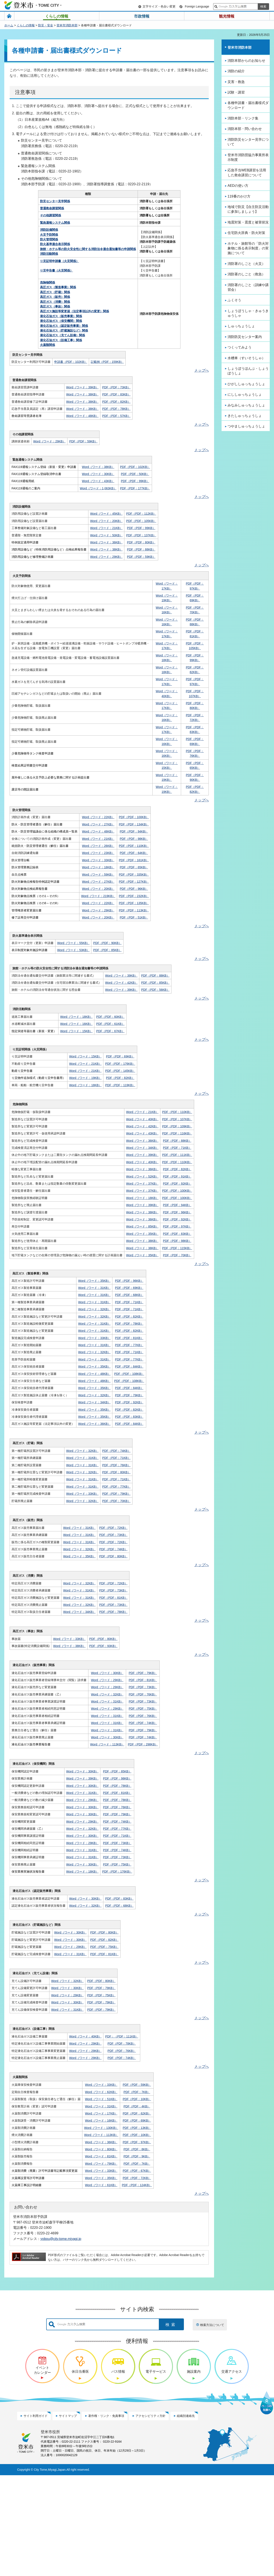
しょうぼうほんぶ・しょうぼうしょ (248, 371)
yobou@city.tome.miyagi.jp (60, 2339)
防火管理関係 (40, 239)
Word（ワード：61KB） (123, 2286)
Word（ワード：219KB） (122, 896)
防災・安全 (45, 25)
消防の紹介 (236, 71)
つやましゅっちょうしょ (246, 426)
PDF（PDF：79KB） (166, 1496)
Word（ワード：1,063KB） (121, 488)
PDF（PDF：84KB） (166, 1467)
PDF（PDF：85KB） (163, 950)
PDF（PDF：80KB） (168, 542)
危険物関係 (38, 282)
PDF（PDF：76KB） (165, 1566)
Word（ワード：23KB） (122, 853)
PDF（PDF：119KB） (165, 1085)
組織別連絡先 (186, 2516)
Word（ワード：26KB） (122, 846)
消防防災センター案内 (245, 337)
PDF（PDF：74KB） (165, 1551)
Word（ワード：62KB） (123, 2192)
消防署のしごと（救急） (246, 274)
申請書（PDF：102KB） (103, 361)
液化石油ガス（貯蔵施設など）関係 (55, 330)
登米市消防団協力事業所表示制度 (248, 157)
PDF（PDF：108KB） (167, 1474)
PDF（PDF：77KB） (166, 1446)
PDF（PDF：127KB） (167, 881)
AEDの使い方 (238, 185)
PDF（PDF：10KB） (168, 2200)
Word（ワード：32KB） (121, 1410)
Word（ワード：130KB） (123, 2228)
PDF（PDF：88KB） (168, 549)
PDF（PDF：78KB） (165, 408)
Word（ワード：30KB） (121, 474)
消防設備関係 (40, 229)
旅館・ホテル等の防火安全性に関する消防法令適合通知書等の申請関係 (79, 249)
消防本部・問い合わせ (245, 129)
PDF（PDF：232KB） (167, 896)
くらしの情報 (26, 25)
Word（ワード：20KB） (126, 521)
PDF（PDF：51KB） (167, 917)
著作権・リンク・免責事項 (106, 2516)
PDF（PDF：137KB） (168, 535)
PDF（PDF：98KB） (167, 838)
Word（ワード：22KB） (122, 817)
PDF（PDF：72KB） (165, 1628)
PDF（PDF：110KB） (167, 846)
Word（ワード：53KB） (110, 950)
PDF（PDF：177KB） (168, 488)
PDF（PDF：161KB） (167, 860)
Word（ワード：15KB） (112, 1031)
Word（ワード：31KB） (121, 1388)
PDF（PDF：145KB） (165, 1070)
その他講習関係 (41, 215)
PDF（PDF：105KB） (168, 521)
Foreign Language (197, 6)
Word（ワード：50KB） (126, 535)
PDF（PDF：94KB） (167, 831)
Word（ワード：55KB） (110, 943)
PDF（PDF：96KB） (167, 888)
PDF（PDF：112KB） (168, 513)
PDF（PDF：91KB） (172, 1222)
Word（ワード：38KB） (116, 394)
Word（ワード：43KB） (121, 481)
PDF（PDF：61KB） (164, 1024)
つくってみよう (240, 347)
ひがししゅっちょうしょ (246, 384)
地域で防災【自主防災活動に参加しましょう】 (248, 209)
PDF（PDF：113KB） (167, 910)
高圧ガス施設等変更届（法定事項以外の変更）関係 (65, 311)
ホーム (8, 25)
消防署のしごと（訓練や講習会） (248, 287)
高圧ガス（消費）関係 (46, 301)
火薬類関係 (38, 345)
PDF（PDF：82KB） (165, 401)
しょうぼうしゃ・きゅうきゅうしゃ (248, 313)
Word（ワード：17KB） (123, 2214)
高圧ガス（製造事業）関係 (49, 287)
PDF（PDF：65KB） (167, 867)
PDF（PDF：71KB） (172, 1174)
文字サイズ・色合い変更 (159, 6)
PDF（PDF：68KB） (166, 1396)
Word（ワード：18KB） (122, 867)
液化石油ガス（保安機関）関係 (52, 321)
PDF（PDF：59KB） (157, 441)
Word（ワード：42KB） (133, 982)
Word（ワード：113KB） (126, 1845)
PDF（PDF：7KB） (168, 2192)
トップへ (201, 370)
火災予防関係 (40, 234)
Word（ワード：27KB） (122, 824)
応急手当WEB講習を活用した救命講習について (247, 172)
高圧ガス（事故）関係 (46, 306)
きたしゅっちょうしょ (245, 416)
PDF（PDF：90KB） (163, 943)
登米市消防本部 (67, 25)
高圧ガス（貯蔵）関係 (46, 292)
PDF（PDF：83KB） (165, 394)
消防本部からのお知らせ (246, 60)
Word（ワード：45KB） (126, 513)
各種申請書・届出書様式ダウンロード (248, 105)
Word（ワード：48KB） (116, 416)
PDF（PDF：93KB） (163, 1746)
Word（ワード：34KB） (121, 1503)
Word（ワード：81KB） (123, 2257)
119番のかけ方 (239, 196)
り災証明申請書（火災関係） (50, 261)
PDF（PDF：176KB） (165, 1063)
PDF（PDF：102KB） (168, 467)
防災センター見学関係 (46, 201)
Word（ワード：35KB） (121, 1381)
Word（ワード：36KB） (126, 542)
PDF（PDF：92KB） (172, 1234)
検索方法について (212, 2425)
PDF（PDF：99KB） (167, 481)
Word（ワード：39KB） (116, 387)
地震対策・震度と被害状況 (248, 222)
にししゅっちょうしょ (245, 394)
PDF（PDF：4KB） (168, 2207)
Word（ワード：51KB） (123, 2200)
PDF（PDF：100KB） (167, 817)
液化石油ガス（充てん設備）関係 (53, 335)
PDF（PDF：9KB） (168, 2257)
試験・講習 (236, 92)
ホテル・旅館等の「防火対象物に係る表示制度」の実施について (248, 248)
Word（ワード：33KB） (122, 860)
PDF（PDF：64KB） (167, 853)
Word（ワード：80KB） (123, 2250)
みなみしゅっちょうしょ (246, 405)
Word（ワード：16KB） (112, 1024)
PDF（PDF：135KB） (167, 903)
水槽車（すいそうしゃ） (246, 358)
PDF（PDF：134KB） (167, 824)
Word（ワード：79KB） (123, 2264)
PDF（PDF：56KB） (171, 989)
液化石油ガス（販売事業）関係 (52, 316)
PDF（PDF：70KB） (172, 1353)
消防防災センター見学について (248, 142)
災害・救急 (236, 82)
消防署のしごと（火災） (246, 263)
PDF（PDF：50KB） (167, 474)
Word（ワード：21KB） (126, 528)
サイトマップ (68, 2516)
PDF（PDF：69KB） (165, 1056)
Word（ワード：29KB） (89, 441)
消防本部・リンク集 (243, 118)
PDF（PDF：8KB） (168, 2250)
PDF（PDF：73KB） (165, 387)
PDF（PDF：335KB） (167, 874)
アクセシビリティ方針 (150, 2516)
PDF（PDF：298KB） (169, 1845)
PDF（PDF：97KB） (172, 1306)
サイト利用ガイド (36, 2516)
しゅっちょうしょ (241, 326)
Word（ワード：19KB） (116, 1078)
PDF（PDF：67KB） (164, 1031)
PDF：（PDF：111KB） (163, 2137)
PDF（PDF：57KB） (165, 416)
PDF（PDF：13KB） (168, 2228)
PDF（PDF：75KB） (169, 1809)
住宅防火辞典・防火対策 (246, 233)
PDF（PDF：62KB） (168, 2214)
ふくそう (234, 300)
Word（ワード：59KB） (122, 874)
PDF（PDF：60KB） (164, 1016)
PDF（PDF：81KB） (166, 1438)
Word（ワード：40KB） (113, 2137)
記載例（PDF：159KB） (160, 361)
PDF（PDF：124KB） (168, 2286)
